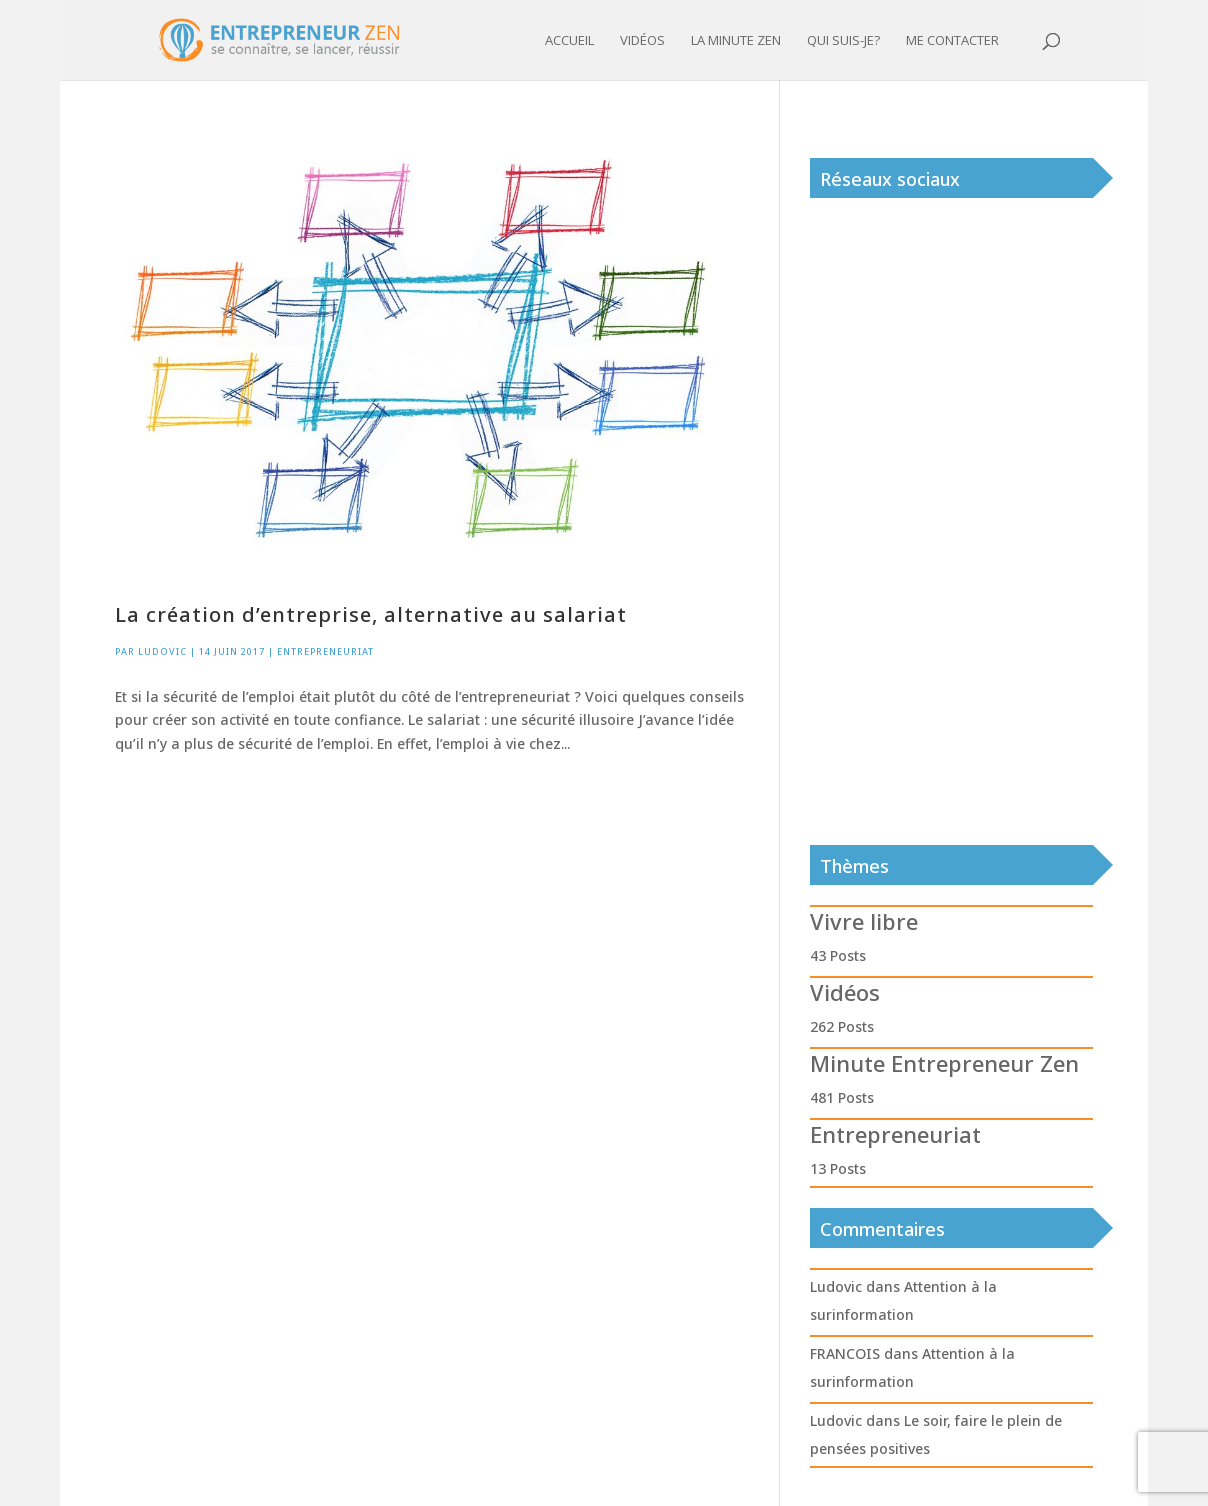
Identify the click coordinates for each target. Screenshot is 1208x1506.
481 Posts (842, 1097)
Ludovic (162, 651)
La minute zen (736, 41)
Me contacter (952, 41)
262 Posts (842, 1026)
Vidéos (642, 41)
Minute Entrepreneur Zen (944, 1063)
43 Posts (838, 955)
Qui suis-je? (843, 41)
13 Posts (838, 1168)
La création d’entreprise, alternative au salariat (371, 614)
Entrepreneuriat (325, 651)
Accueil (569, 41)
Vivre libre (864, 921)
